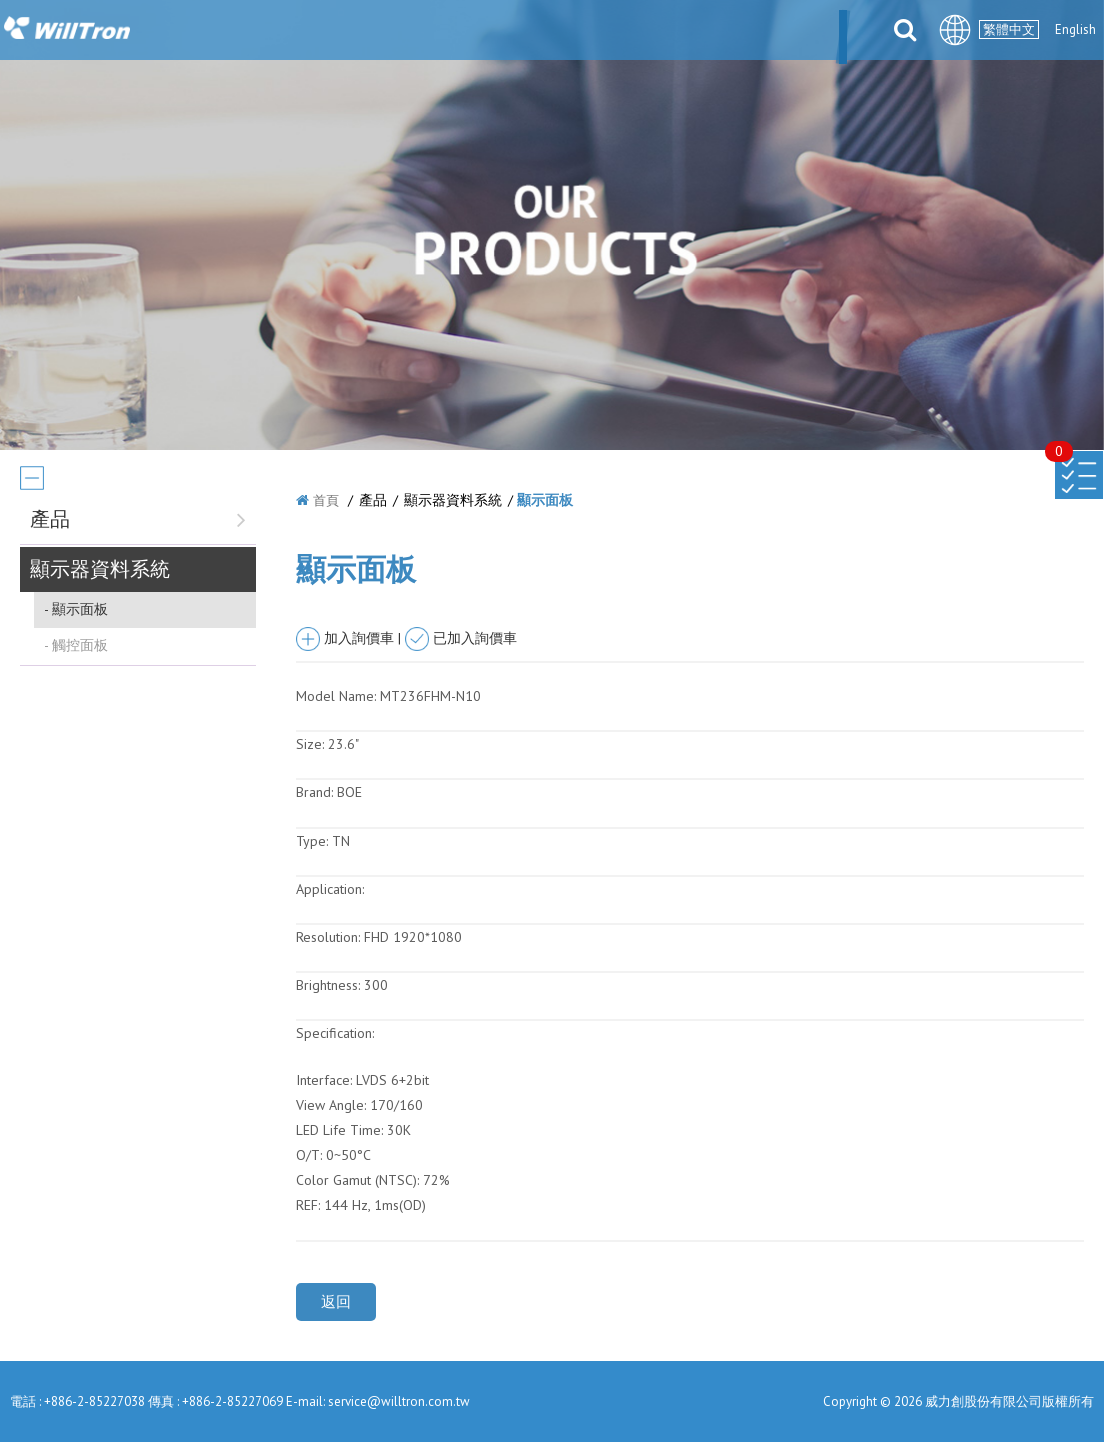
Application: (330, 889)
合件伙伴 (679, 32)
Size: (310, 744)
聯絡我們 (839, 32)
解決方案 (599, 32)
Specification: (335, 1033)
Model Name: (336, 696)
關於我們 (389, 32)
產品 (534, 32)
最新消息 (469, 32)
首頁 (326, 500)
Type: (314, 841)
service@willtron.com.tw (399, 1401)
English (1075, 29)
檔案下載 (759, 32)
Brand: (314, 792)
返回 (336, 1301)
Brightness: (328, 985)
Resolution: (328, 937)
